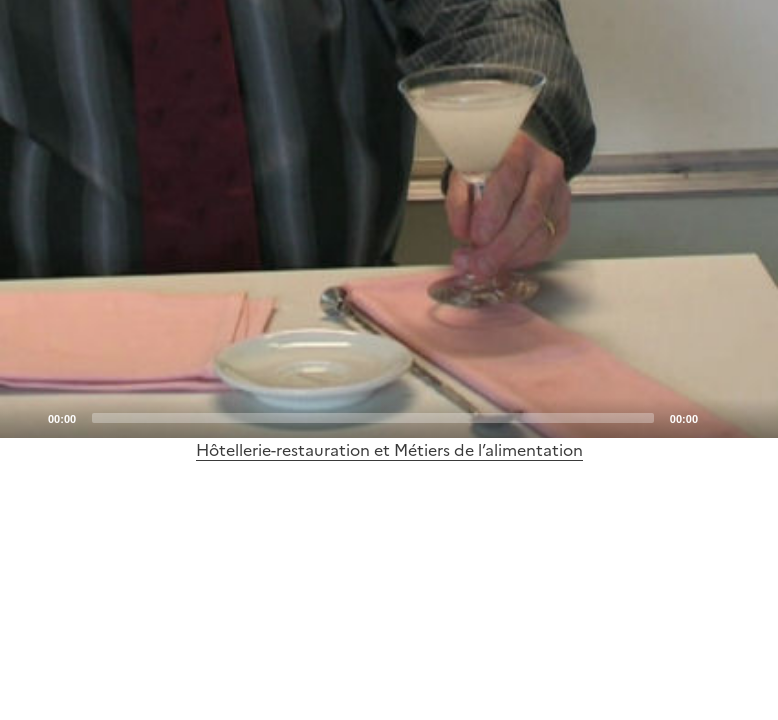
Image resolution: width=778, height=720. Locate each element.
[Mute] (719, 417)
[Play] (389, 219)
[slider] (373, 418)
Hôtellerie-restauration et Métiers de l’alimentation (389, 450)
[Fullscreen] (751, 417)
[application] (389, 219)
